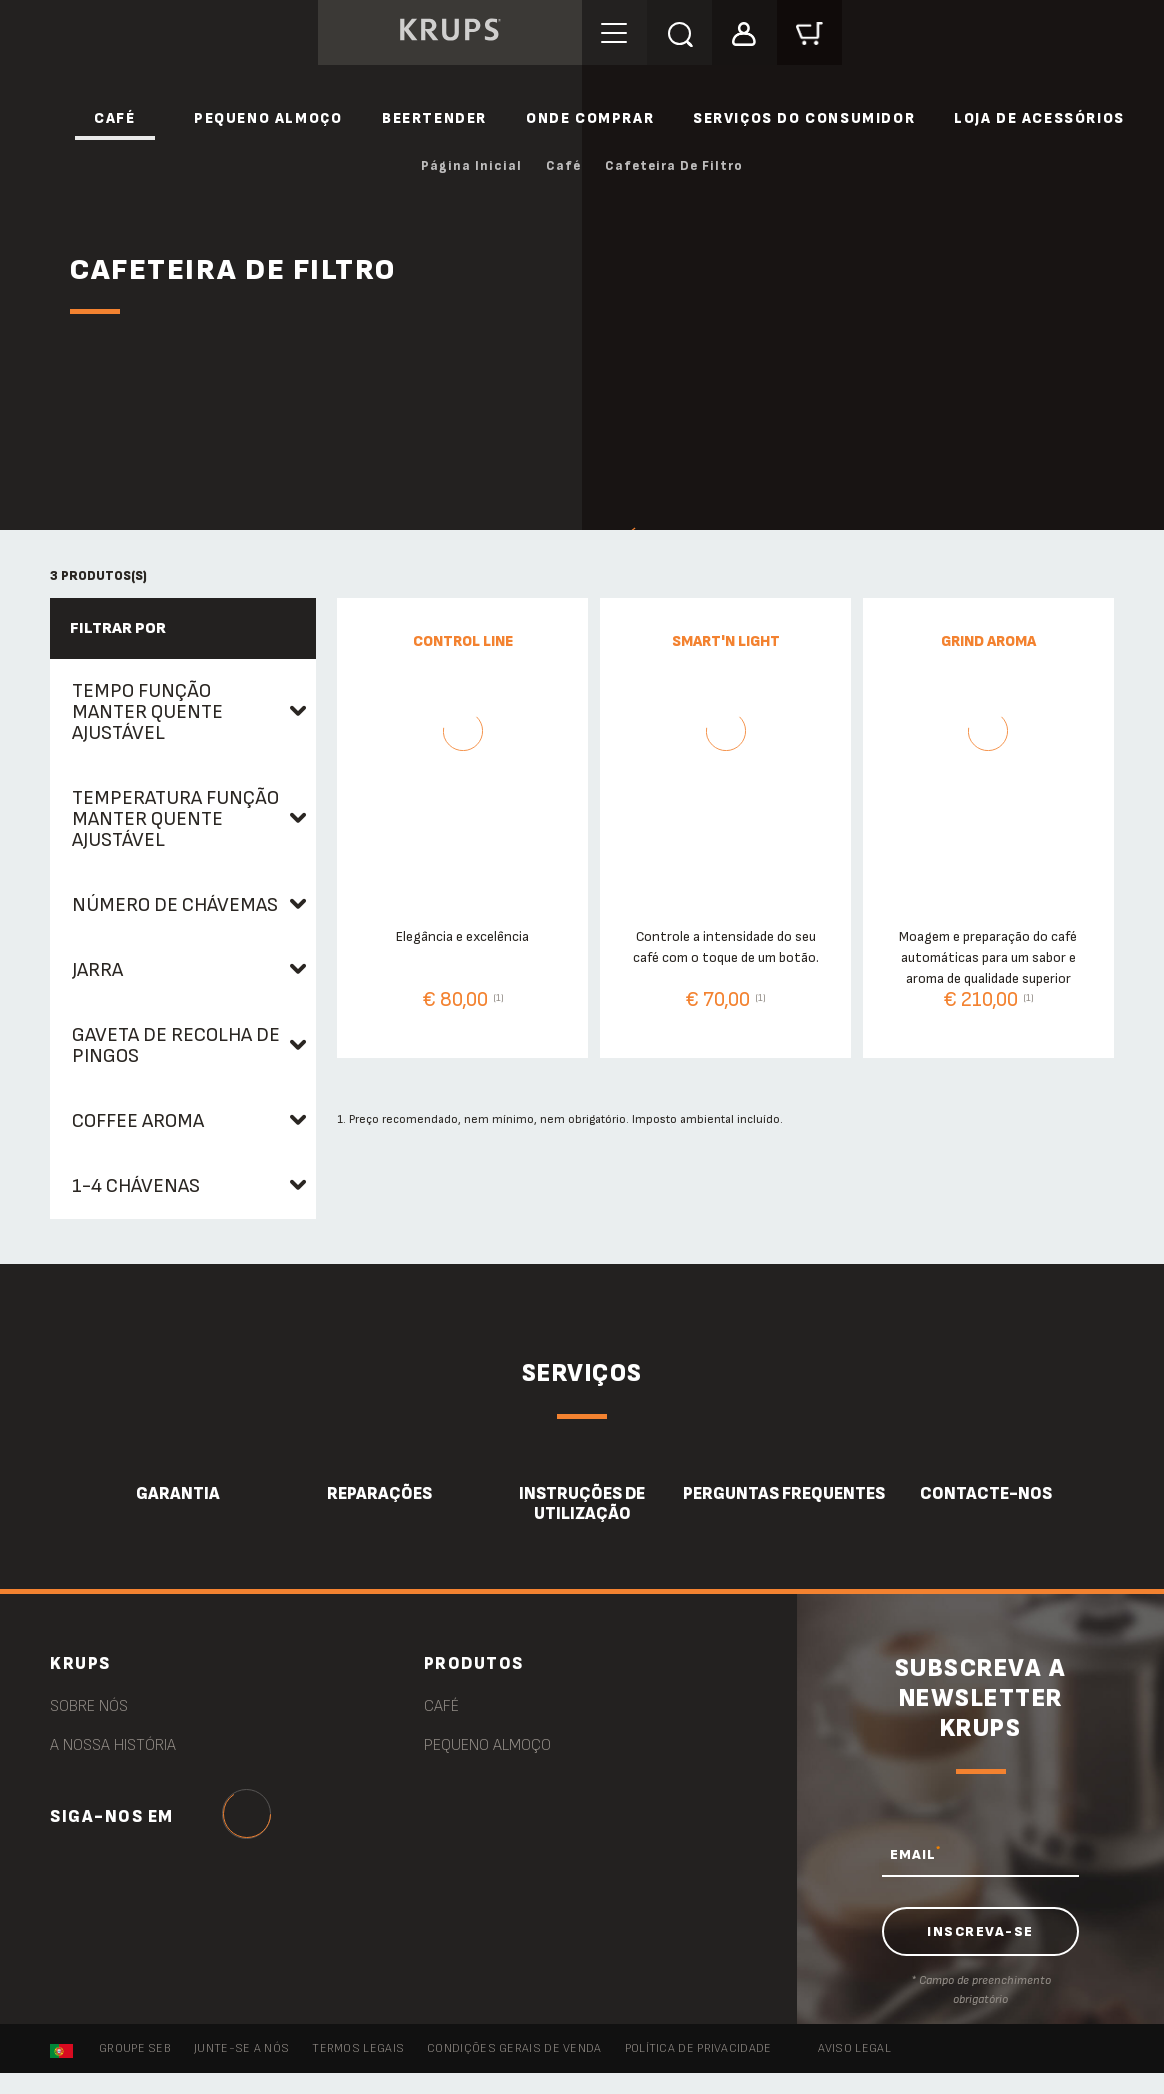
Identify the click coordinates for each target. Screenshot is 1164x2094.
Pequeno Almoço (268, 118)
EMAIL (915, 1854)
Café (114, 118)
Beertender (434, 118)
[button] (744, 31)
